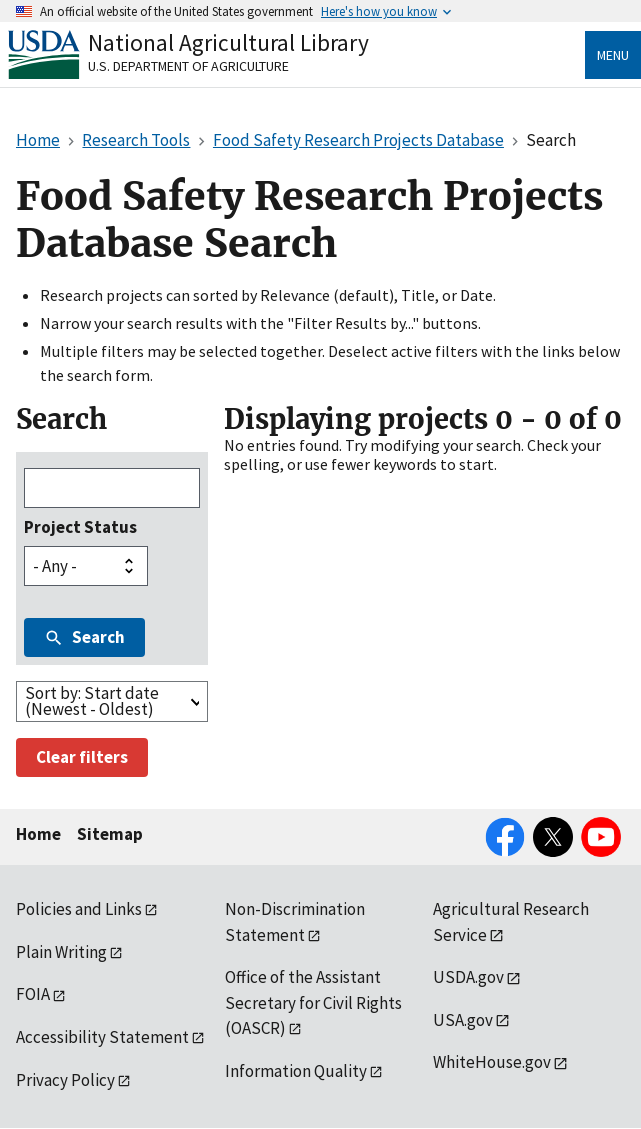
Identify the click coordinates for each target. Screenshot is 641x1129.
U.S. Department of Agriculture (188, 66)
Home (38, 834)
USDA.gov (468, 977)
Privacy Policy (65, 1080)
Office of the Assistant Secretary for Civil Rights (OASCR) (313, 1002)
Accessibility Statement (102, 1037)
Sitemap (110, 834)
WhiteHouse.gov (492, 1062)
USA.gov (463, 1020)
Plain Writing (61, 952)
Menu (613, 55)
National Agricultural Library (228, 42)
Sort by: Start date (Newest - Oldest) (92, 700)
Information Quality (296, 1071)
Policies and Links (79, 909)
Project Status (80, 527)
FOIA (33, 994)
